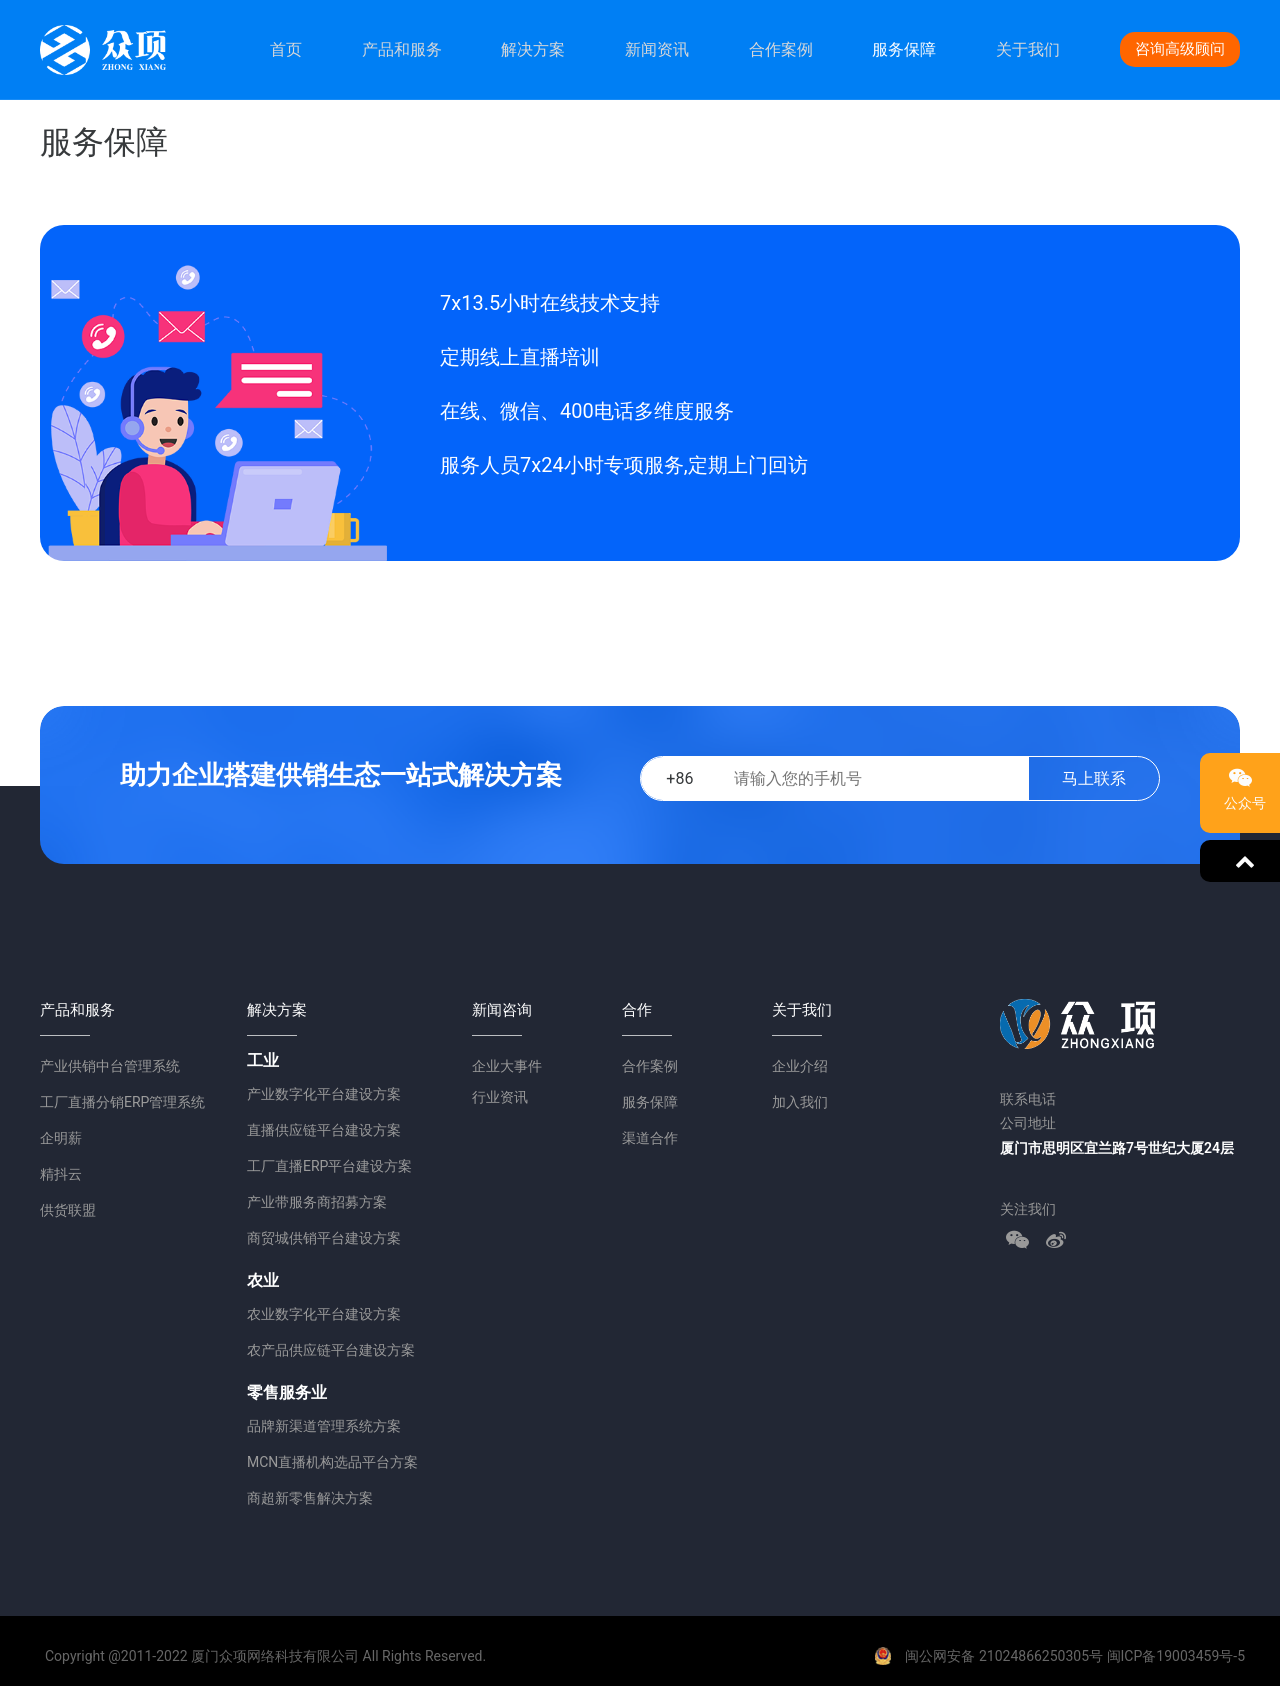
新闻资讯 (657, 49)
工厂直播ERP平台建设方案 (329, 1166)
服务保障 (904, 49)
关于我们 (1028, 49)
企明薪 (61, 1138)
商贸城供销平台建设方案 (324, 1238)
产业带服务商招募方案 (317, 1202)
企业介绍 (800, 1066)
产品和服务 (402, 49)
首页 (286, 49)
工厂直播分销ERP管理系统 (122, 1102)
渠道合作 (650, 1138)
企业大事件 (507, 1066)
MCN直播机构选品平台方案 (332, 1462)
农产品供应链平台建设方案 (331, 1350)
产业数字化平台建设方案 (324, 1094)
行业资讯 (500, 1097)
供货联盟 (68, 1210)
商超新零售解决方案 (310, 1498)
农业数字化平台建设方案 (324, 1314)
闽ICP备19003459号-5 (1176, 1656)
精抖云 (61, 1174)
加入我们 (800, 1102)
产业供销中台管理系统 (110, 1066)
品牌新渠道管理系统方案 (324, 1426)
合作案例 (781, 49)
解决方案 (533, 49)
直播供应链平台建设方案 (324, 1130)
